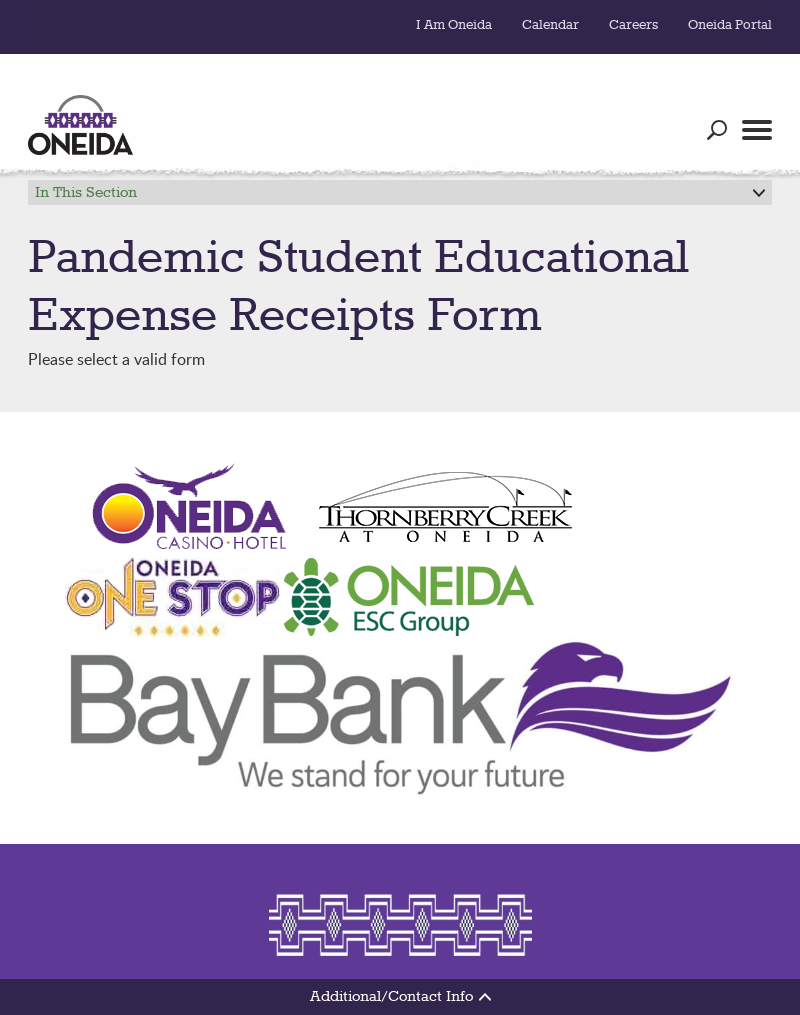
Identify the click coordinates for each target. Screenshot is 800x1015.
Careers (633, 25)
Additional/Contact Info (400, 997)
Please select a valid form (400, 305)
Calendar (550, 25)
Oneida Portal (730, 25)
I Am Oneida (454, 25)
